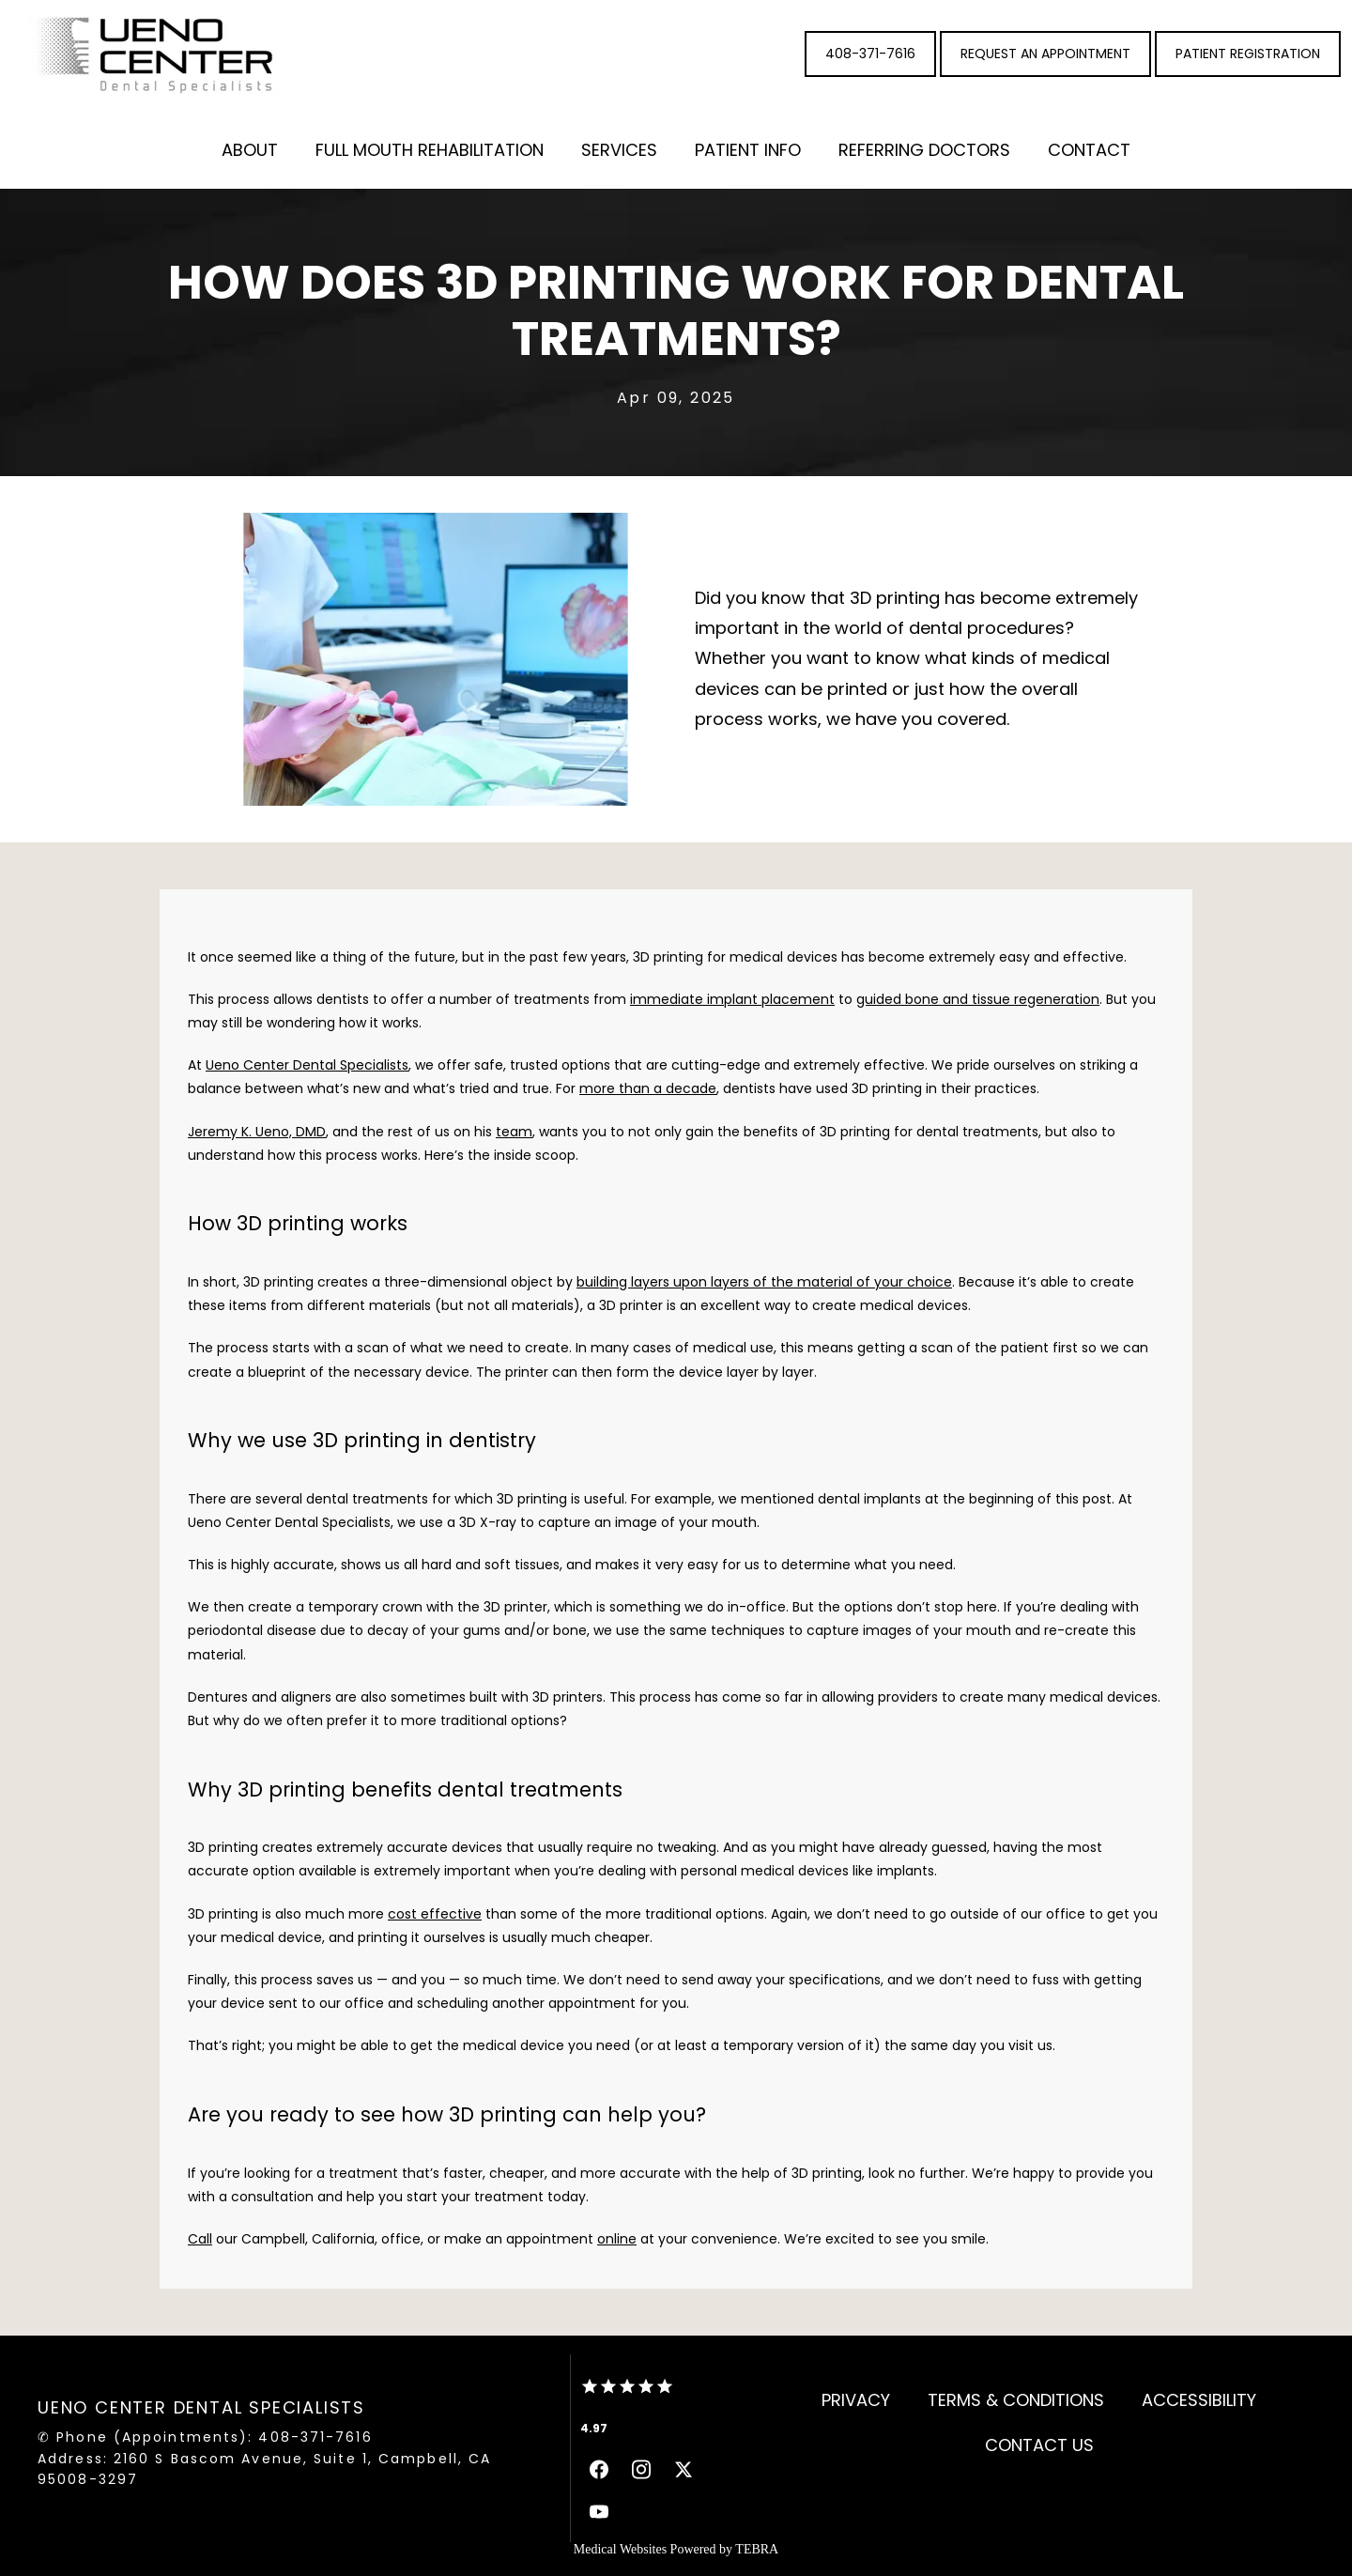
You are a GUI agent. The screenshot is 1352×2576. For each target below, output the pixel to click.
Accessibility (1199, 2400)
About (250, 150)
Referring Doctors (924, 150)
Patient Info (748, 150)
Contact (1089, 150)
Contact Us (1039, 2445)
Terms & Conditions (1016, 2400)
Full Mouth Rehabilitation (429, 150)
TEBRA (756, 2549)
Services (619, 150)
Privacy (856, 2400)
